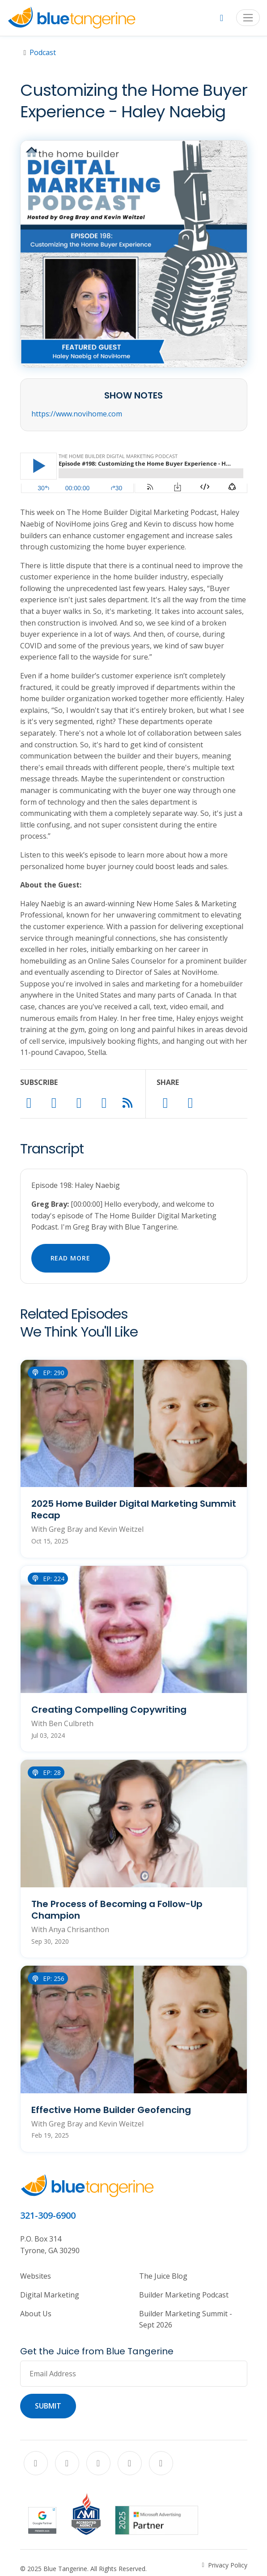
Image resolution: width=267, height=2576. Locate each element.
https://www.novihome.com (76, 414)
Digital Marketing (49, 2295)
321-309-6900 (48, 2215)
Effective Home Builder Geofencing (111, 2110)
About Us (35, 2314)
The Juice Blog (163, 2276)
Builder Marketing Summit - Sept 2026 (185, 2319)
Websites (35, 2276)
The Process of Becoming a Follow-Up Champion (117, 1910)
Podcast (43, 52)
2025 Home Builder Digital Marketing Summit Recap (133, 1509)
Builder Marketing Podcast (184, 2295)
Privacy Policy (227, 2565)
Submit (48, 2406)
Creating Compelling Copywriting (108, 1709)
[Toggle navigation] (248, 17)
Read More (71, 1258)
